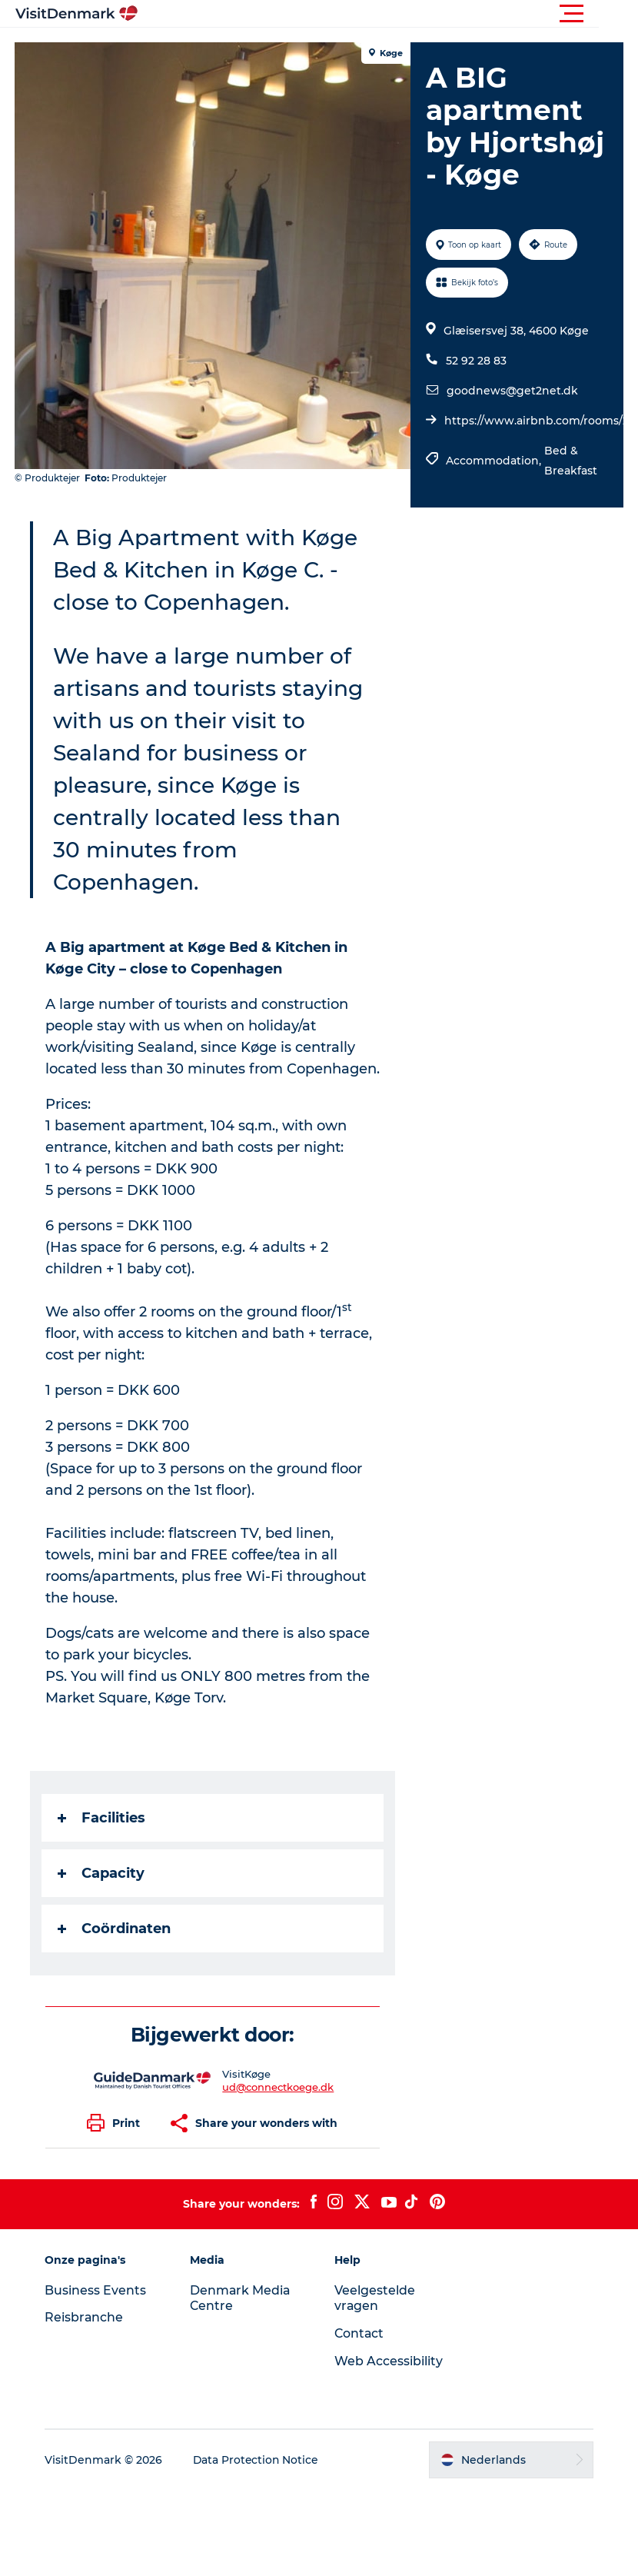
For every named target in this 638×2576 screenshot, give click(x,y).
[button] (388, 14)
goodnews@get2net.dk (512, 391)
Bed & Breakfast (570, 461)
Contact (359, 2355)
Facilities (102, 1839)
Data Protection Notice (259, 2481)
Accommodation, (495, 461)
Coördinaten (114, 1950)
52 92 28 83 (476, 361)
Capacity (101, 1894)
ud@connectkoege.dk (278, 2108)
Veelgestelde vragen (374, 2320)
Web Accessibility (388, 2382)
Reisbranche (86, 2338)
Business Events (97, 2312)
